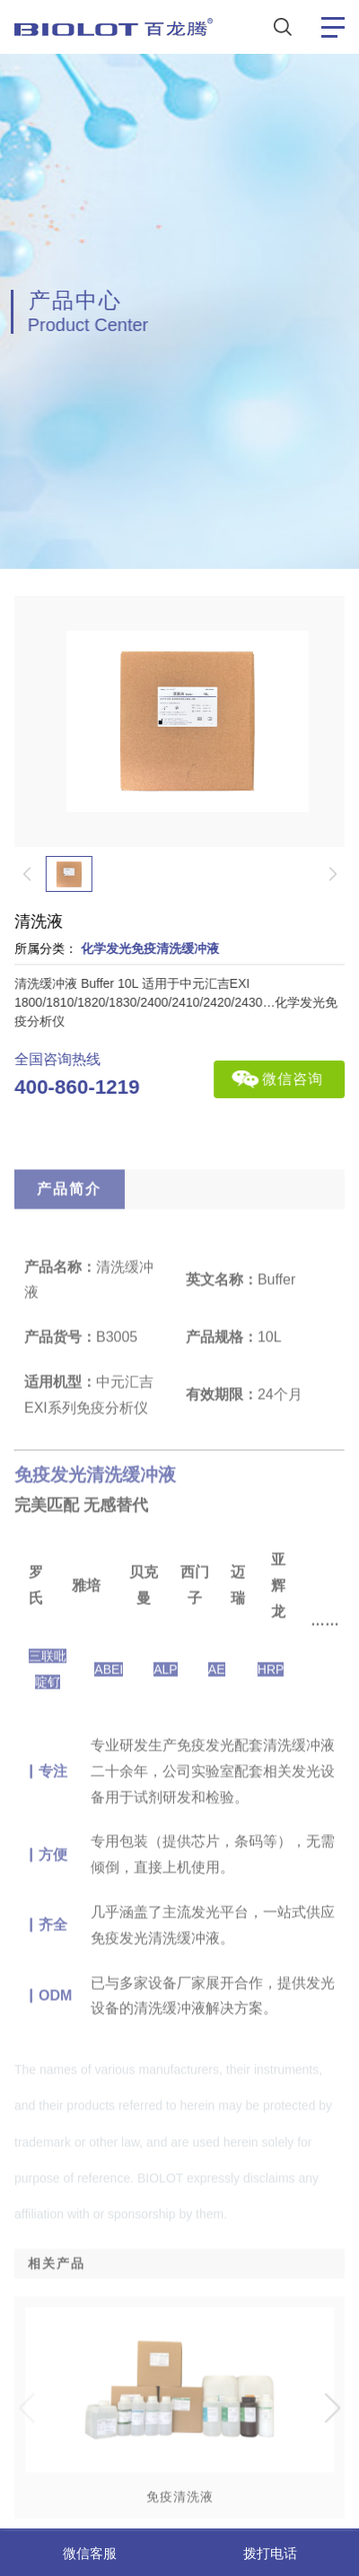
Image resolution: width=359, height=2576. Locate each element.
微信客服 (90, 2553)
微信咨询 (297, 1079)
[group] (176, 2451)
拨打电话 (270, 2553)
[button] (332, 2451)
